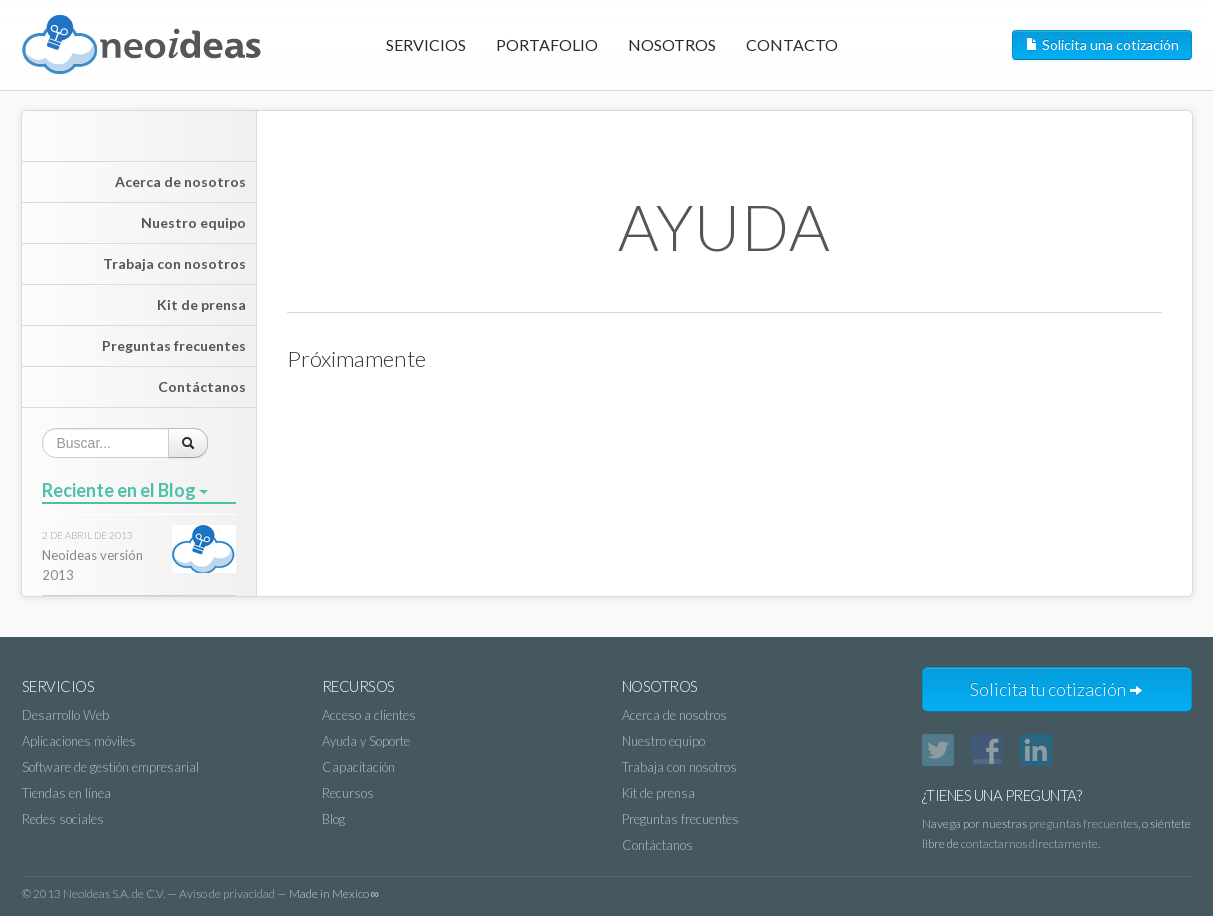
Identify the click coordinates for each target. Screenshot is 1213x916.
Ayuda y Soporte (366, 741)
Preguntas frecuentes (174, 345)
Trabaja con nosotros (174, 263)
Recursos (348, 793)
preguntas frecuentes (1083, 823)
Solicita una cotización (1102, 44)
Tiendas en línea (66, 793)
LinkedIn (1036, 750)
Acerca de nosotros (180, 181)
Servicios (426, 44)
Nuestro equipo (193, 222)
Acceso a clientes (369, 715)
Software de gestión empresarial (110, 767)
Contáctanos (202, 386)
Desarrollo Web (65, 715)
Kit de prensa (201, 304)
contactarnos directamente (1029, 843)
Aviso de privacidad (227, 893)
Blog (333, 819)
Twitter (938, 750)
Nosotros (672, 44)
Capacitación (358, 767)
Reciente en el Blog (125, 490)
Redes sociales (63, 819)
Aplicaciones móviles (79, 741)
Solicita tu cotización (1056, 689)
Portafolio (547, 44)
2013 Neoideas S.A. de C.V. (99, 893)
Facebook (987, 750)
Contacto (792, 44)
